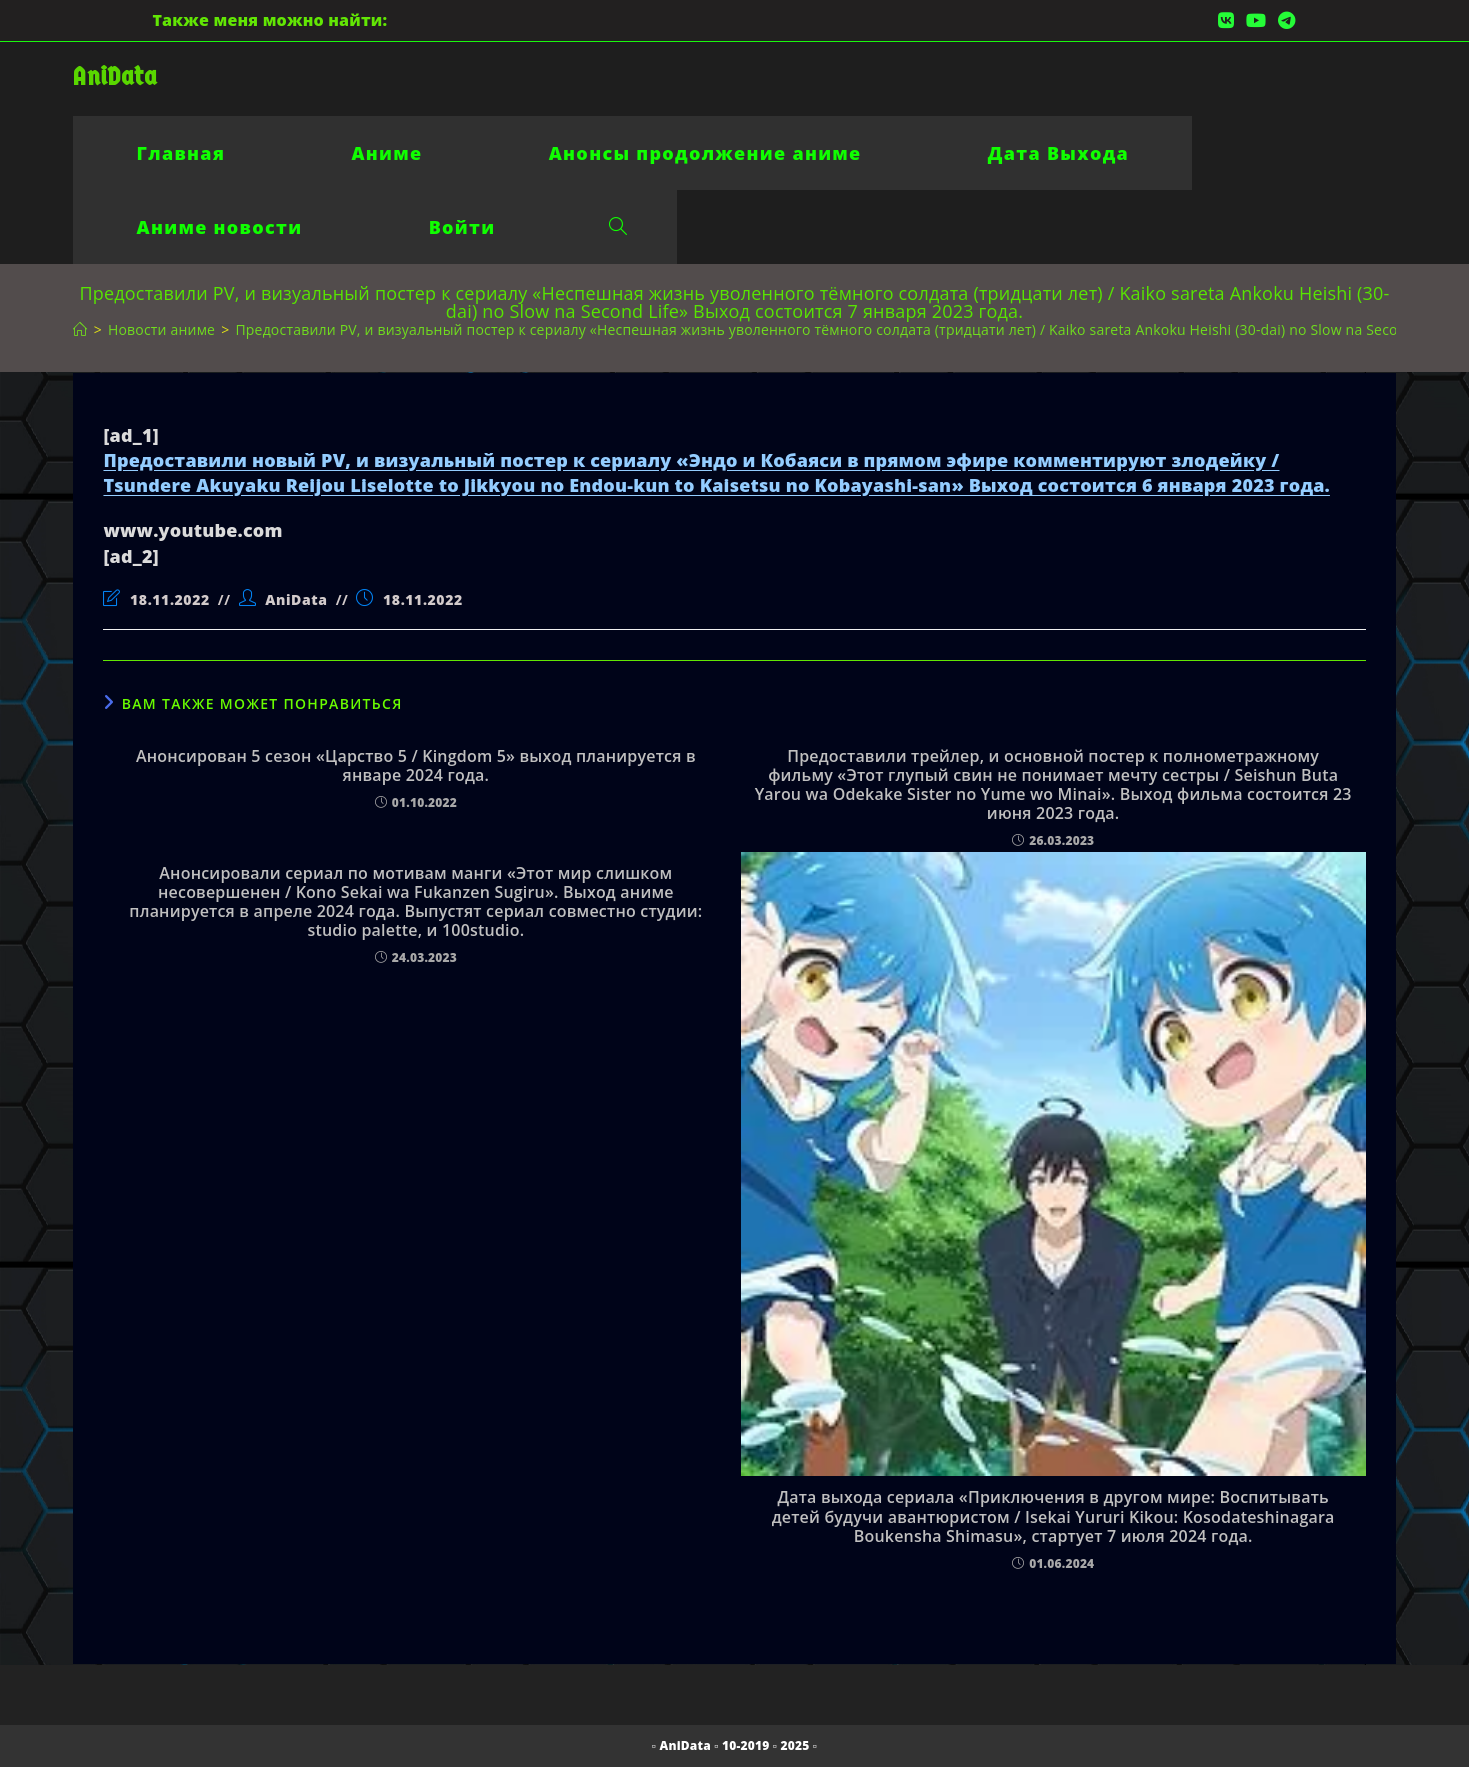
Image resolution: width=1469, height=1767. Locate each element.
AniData (114, 76)
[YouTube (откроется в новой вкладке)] (1256, 20)
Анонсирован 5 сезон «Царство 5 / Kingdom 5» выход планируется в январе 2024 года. (416, 766)
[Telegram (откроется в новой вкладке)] (1283, 20)
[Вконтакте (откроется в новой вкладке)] (1226, 20)
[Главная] (80, 329)
